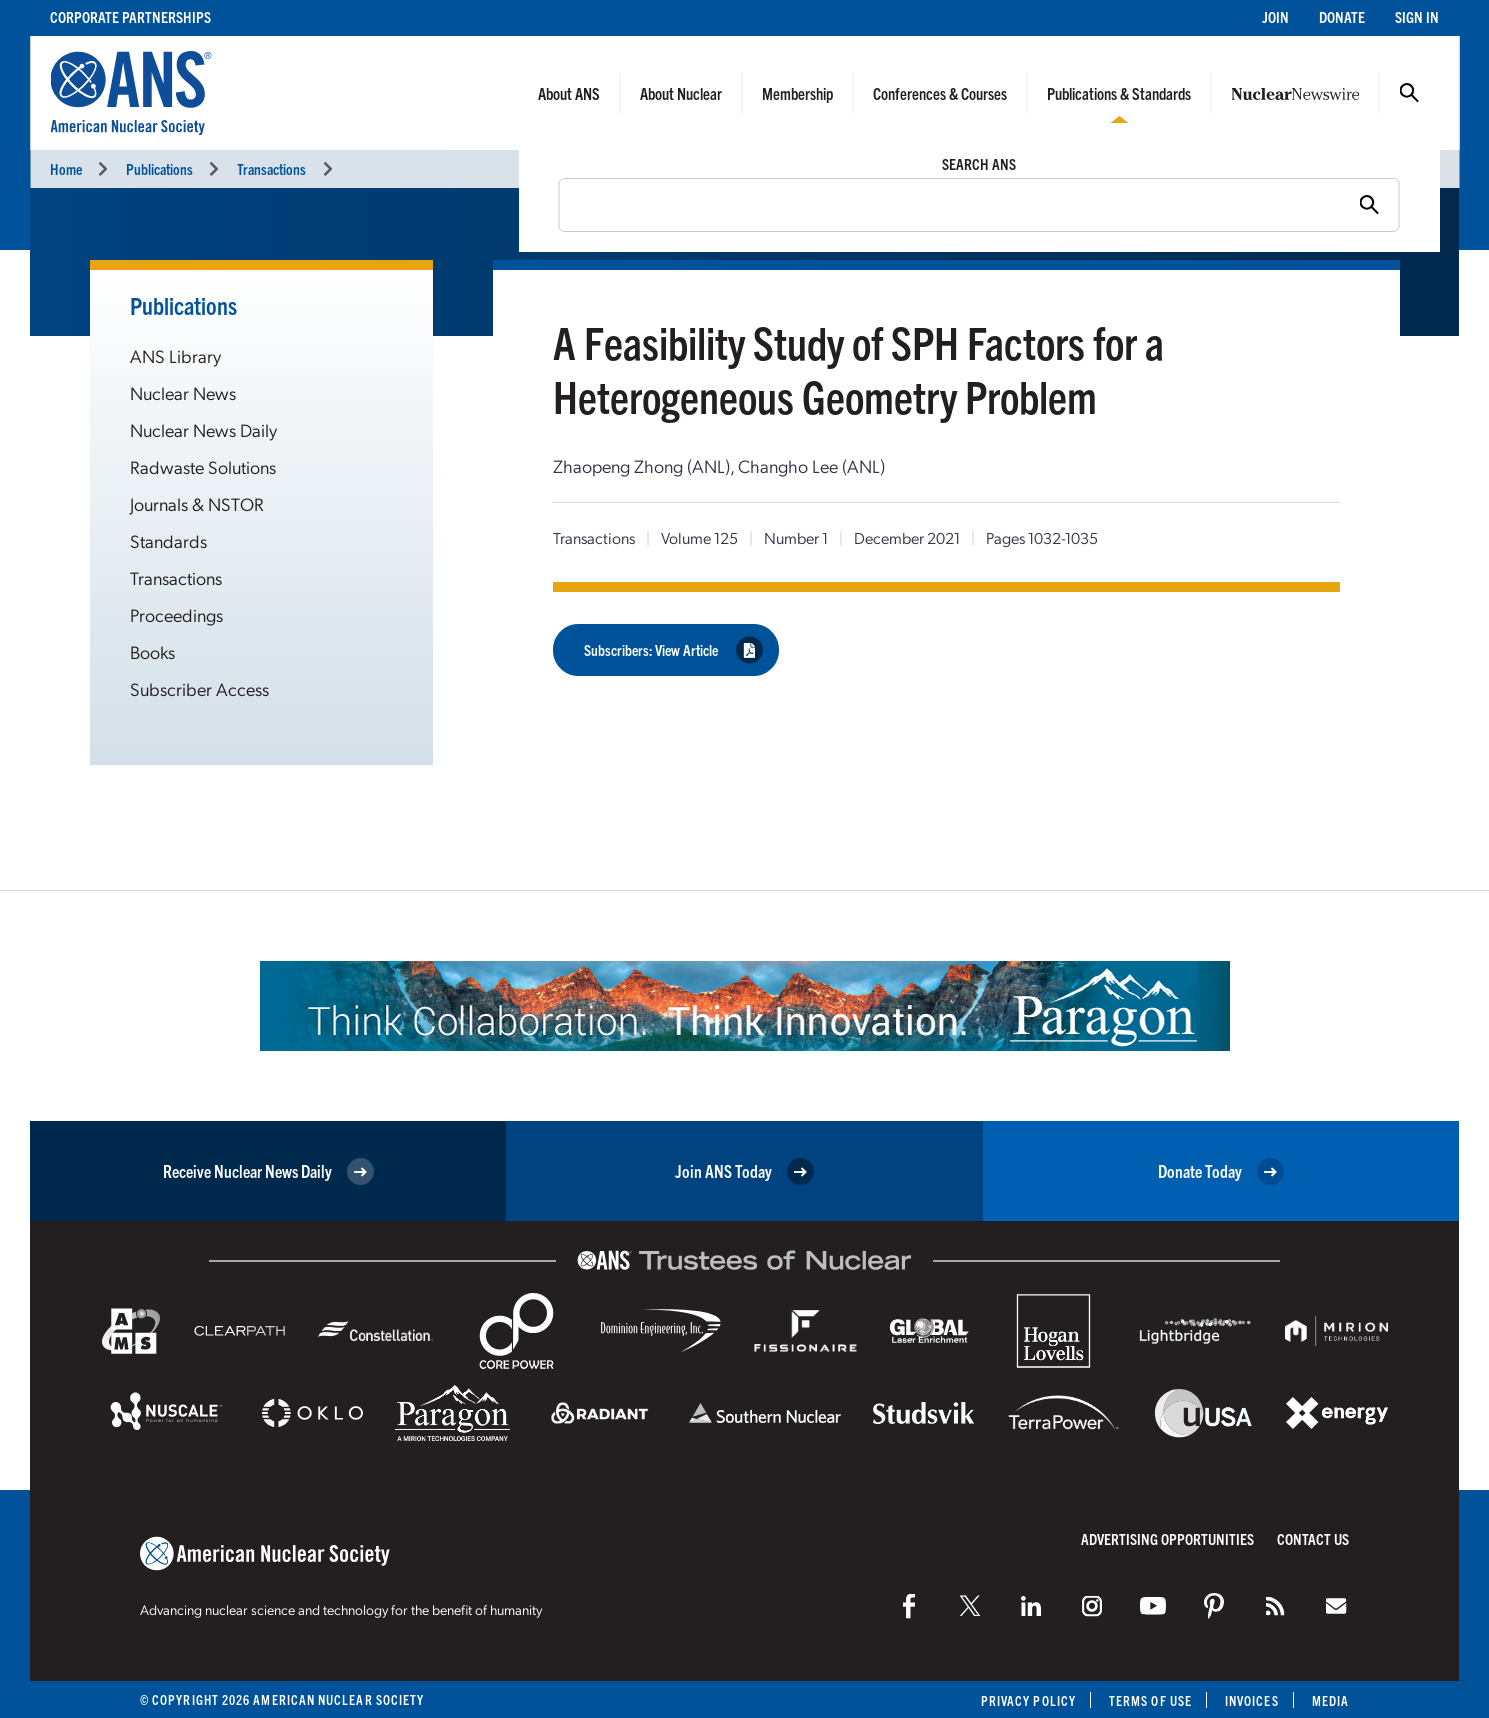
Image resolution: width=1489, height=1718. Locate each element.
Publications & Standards (1119, 93)
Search (1409, 93)
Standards (168, 540)
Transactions (271, 168)
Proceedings (176, 614)
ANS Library (175, 355)
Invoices (1252, 1700)
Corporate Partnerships (130, 16)
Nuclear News (183, 392)
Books (152, 651)
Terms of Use (1150, 1700)
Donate (1342, 16)
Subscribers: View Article (673, 649)
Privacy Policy (1028, 1700)
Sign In (1417, 16)
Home (66, 168)
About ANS (569, 93)
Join (1275, 16)
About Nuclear (681, 93)
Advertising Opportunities (1167, 1538)
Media (1330, 1700)
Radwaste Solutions (203, 466)
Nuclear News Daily (203, 429)
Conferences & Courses (940, 93)
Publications (159, 168)
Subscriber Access (199, 688)
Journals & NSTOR (197, 503)
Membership (797, 93)
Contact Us (1313, 1538)
